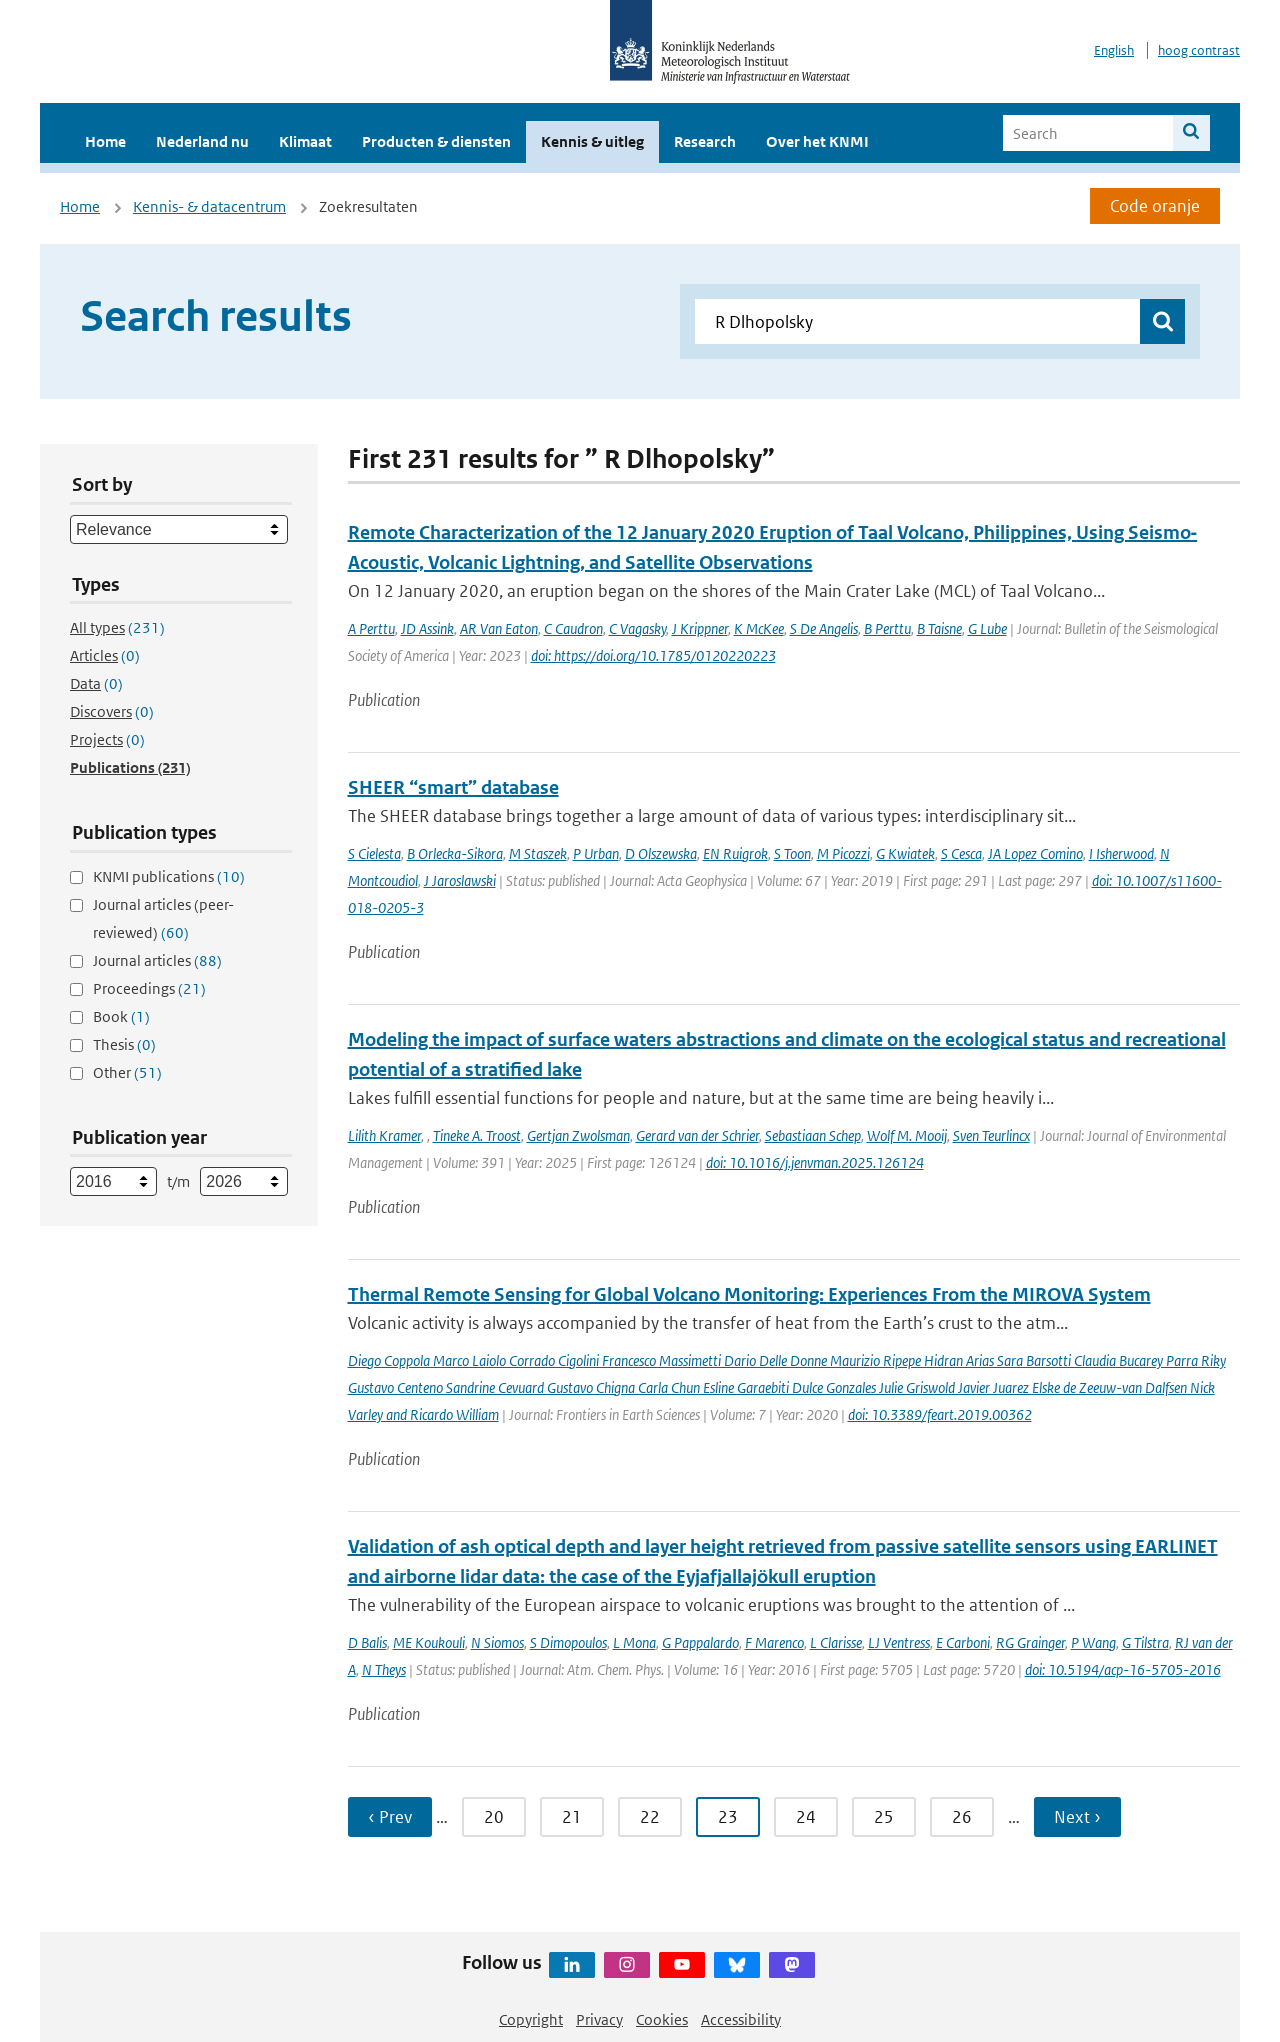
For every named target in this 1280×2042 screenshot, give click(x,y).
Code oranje (1155, 206)
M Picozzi (843, 853)
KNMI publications (169, 876)
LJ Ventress (899, 1642)
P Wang (1093, 1642)
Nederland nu (202, 141)
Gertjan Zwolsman (578, 1135)
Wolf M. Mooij (907, 1135)
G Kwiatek (905, 853)
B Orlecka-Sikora (455, 853)
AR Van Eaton (499, 628)
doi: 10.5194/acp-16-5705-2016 (1123, 1669)
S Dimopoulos (568, 1642)
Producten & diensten (436, 141)
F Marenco (774, 1642)
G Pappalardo (700, 1642)
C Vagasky (637, 628)
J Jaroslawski (460, 880)
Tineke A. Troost (477, 1135)
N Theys (384, 1669)
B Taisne (939, 628)
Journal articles (157, 960)
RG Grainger (1030, 1642)
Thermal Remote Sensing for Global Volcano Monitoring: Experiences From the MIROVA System (749, 1294)
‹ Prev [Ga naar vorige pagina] (390, 1817)
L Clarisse (836, 1642)
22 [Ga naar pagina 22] (650, 1817)
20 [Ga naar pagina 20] (494, 1817)
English (1114, 50)
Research (705, 141)
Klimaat (305, 141)
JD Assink (427, 628)
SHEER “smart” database (453, 787)
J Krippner (700, 628)
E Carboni (963, 1642)
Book (121, 1016)
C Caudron (573, 628)
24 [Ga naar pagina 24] (806, 1817)
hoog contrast (1199, 50)
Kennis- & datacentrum (209, 206)
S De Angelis (824, 628)
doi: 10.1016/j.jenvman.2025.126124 (815, 1162)
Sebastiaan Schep (813, 1135)
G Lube (987, 628)
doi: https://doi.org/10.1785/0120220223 (653, 655)
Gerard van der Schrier (697, 1135)
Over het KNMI (817, 141)
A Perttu (371, 628)
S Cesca (961, 853)
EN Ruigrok (735, 853)
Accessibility (741, 2019)
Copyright (531, 2019)
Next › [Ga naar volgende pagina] (1077, 1817)
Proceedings (149, 988)
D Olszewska (661, 853)
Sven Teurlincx (991, 1135)
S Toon (792, 853)
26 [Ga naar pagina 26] (962, 1817)
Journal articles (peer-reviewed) (163, 918)
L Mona (634, 1642)
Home (105, 141)
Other (127, 1072)
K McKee (759, 628)
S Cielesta (374, 853)
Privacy (599, 2019)
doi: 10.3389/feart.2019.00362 (940, 1414)
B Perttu (887, 628)
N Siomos (497, 1642)
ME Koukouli (429, 1642)
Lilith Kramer (384, 1135)
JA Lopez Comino (1035, 853)
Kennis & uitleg (592, 141)
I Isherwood (1121, 853)
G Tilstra (1145, 1642)
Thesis (124, 1044)
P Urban (596, 853)
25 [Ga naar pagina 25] (884, 1817)
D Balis (367, 1642)
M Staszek (538, 853)
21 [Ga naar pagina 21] (572, 1817)
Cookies (662, 2019)
